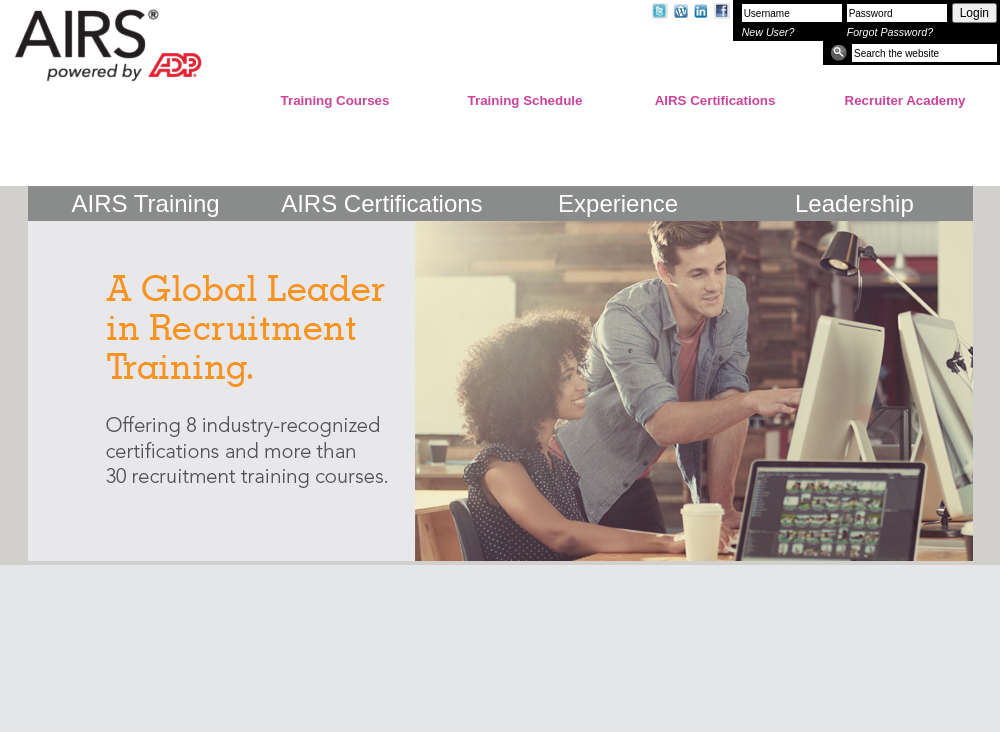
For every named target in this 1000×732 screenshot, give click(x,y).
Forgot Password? (890, 32)
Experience (618, 203)
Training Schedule (525, 100)
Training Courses (335, 100)
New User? (768, 32)
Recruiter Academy (905, 100)
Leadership (854, 203)
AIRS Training (146, 203)
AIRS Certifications (715, 100)
